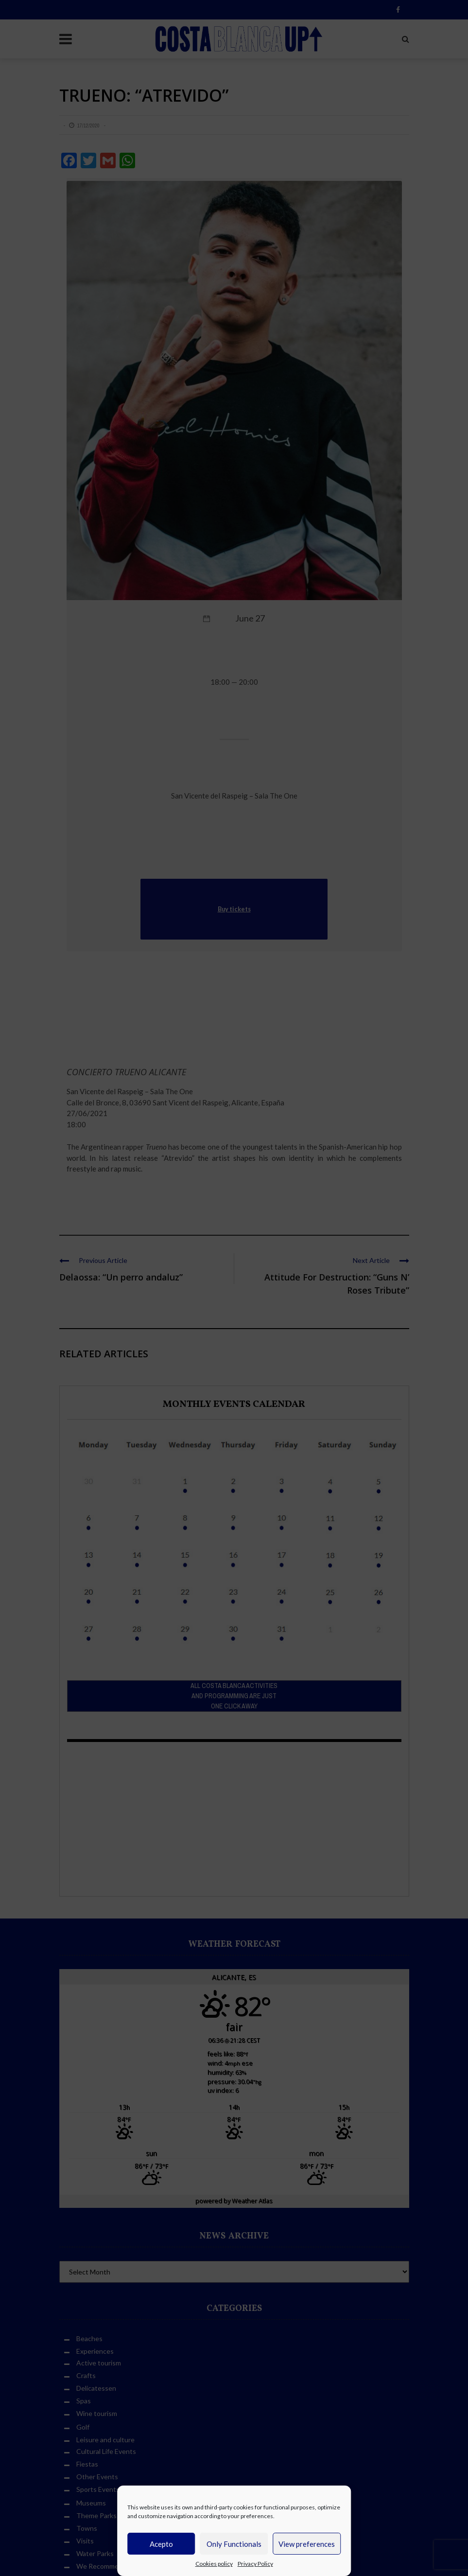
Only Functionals (234, 2544)
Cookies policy (214, 2563)
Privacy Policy (255, 2563)
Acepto (161, 2544)
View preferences (306, 2544)
